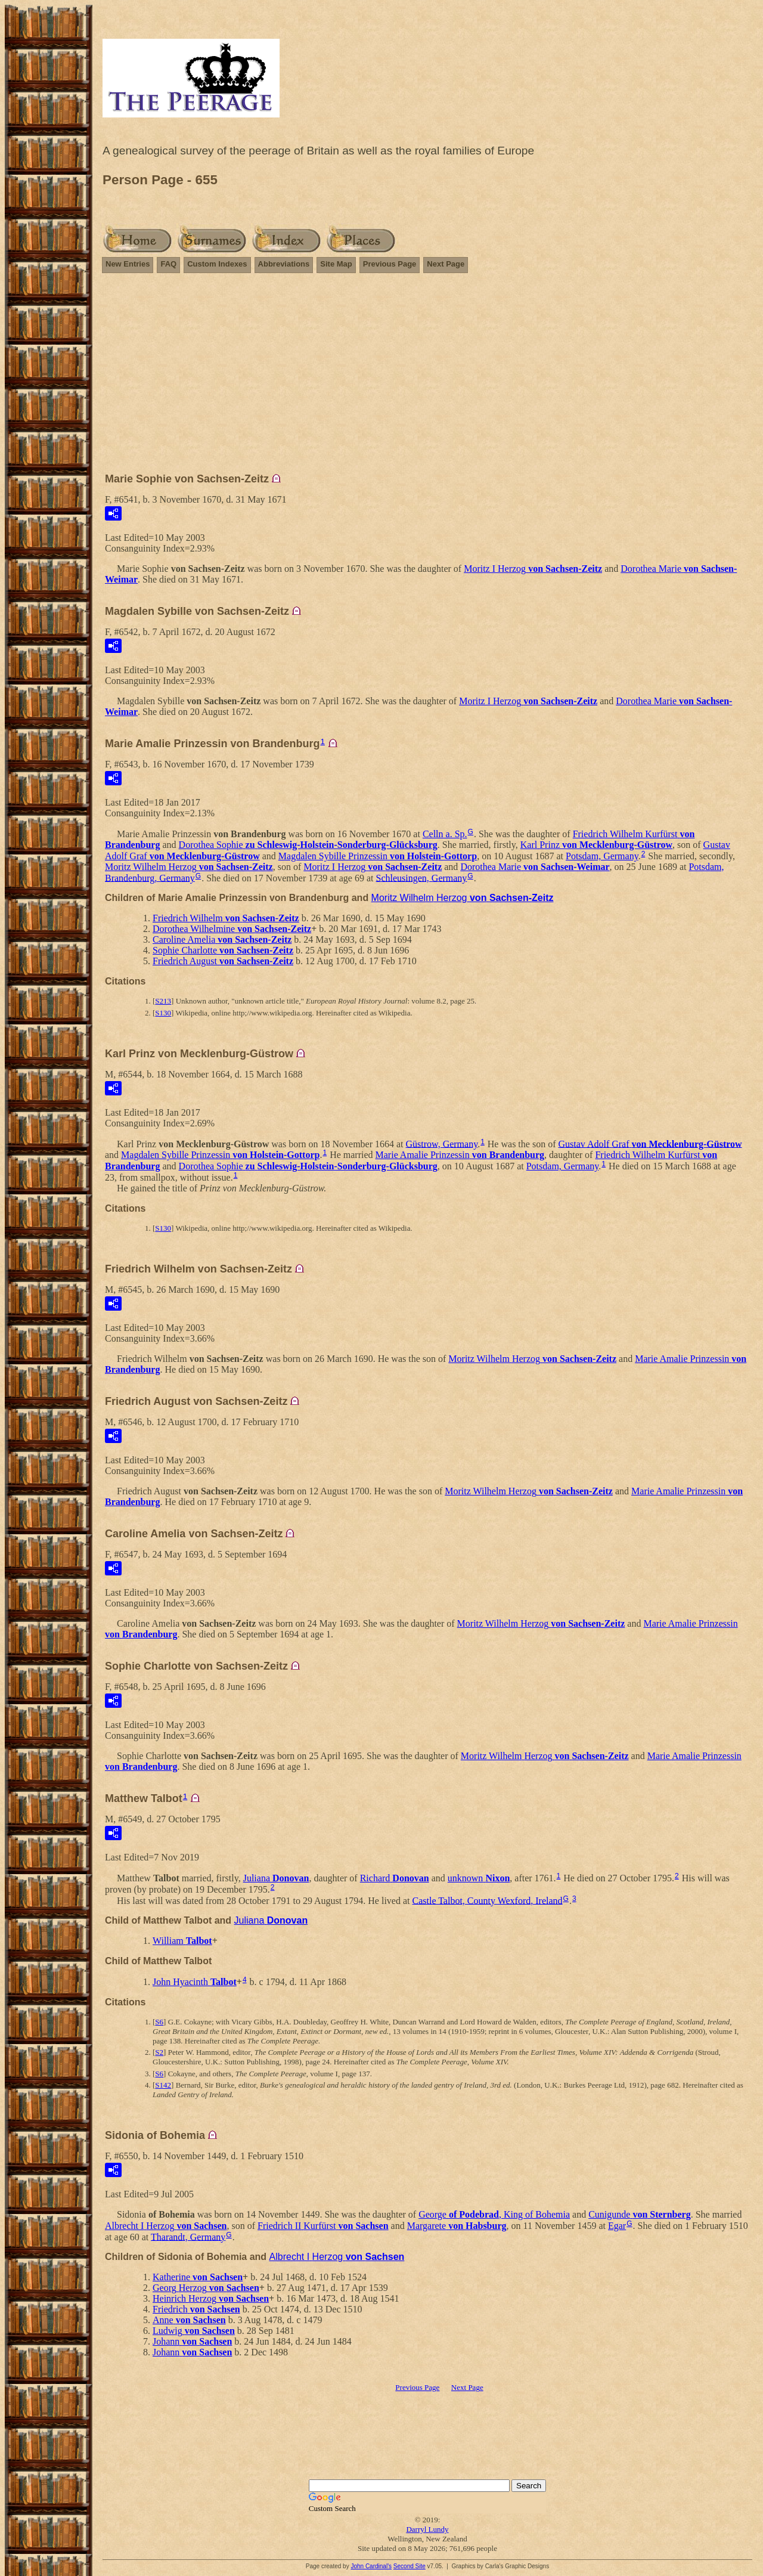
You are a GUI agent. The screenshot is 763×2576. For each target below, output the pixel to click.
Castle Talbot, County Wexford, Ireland (487, 1900)
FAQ (168, 263)
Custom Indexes (217, 263)
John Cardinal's (371, 2566)
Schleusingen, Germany (421, 877)
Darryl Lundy (427, 2529)
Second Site (409, 2566)
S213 (163, 1000)
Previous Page (390, 263)
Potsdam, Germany (602, 856)
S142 (163, 2084)
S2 (159, 2052)
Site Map (336, 263)
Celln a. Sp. (445, 834)
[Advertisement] (427, 367)
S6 (159, 2021)
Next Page (445, 263)
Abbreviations (284, 263)
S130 (163, 1012)
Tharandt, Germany (188, 2236)
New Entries (128, 263)
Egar (617, 2226)
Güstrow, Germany (442, 1143)
